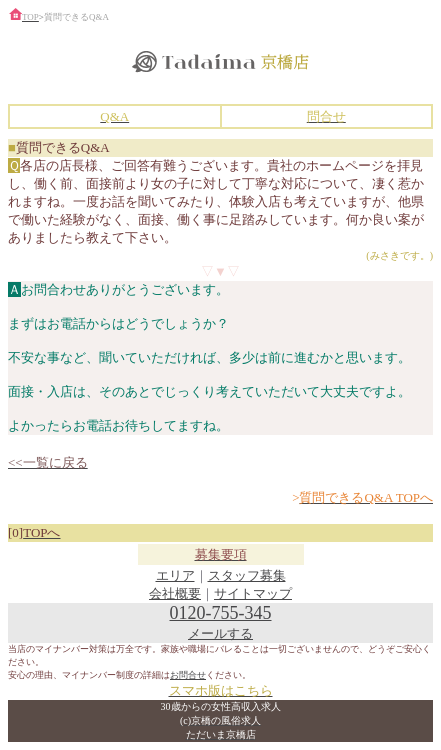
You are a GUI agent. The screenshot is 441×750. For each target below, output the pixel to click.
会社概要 (175, 593)
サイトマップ (253, 593)
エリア (175, 575)
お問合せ (188, 675)
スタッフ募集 (247, 575)
